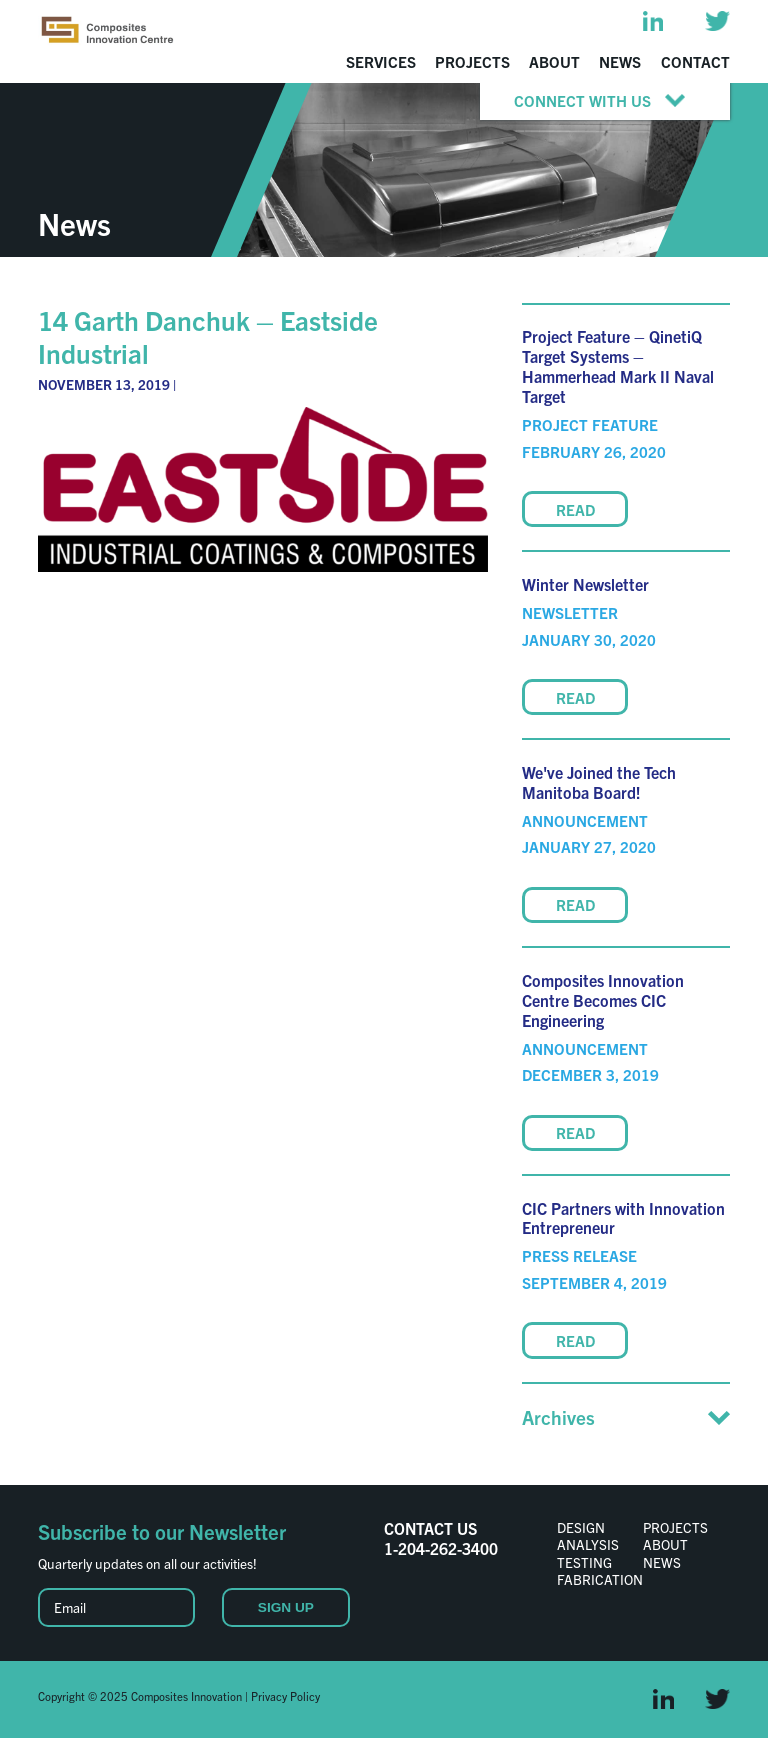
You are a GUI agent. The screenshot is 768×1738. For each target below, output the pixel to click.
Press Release (579, 1255)
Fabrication (600, 1579)
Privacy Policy (285, 1696)
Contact (695, 61)
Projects (472, 61)
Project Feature (590, 424)
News (620, 61)
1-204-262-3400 (441, 1548)
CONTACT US (430, 1528)
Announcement (585, 820)
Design (581, 1527)
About (554, 61)
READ (575, 509)
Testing (584, 1562)
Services (381, 61)
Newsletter (570, 612)
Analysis (588, 1544)
